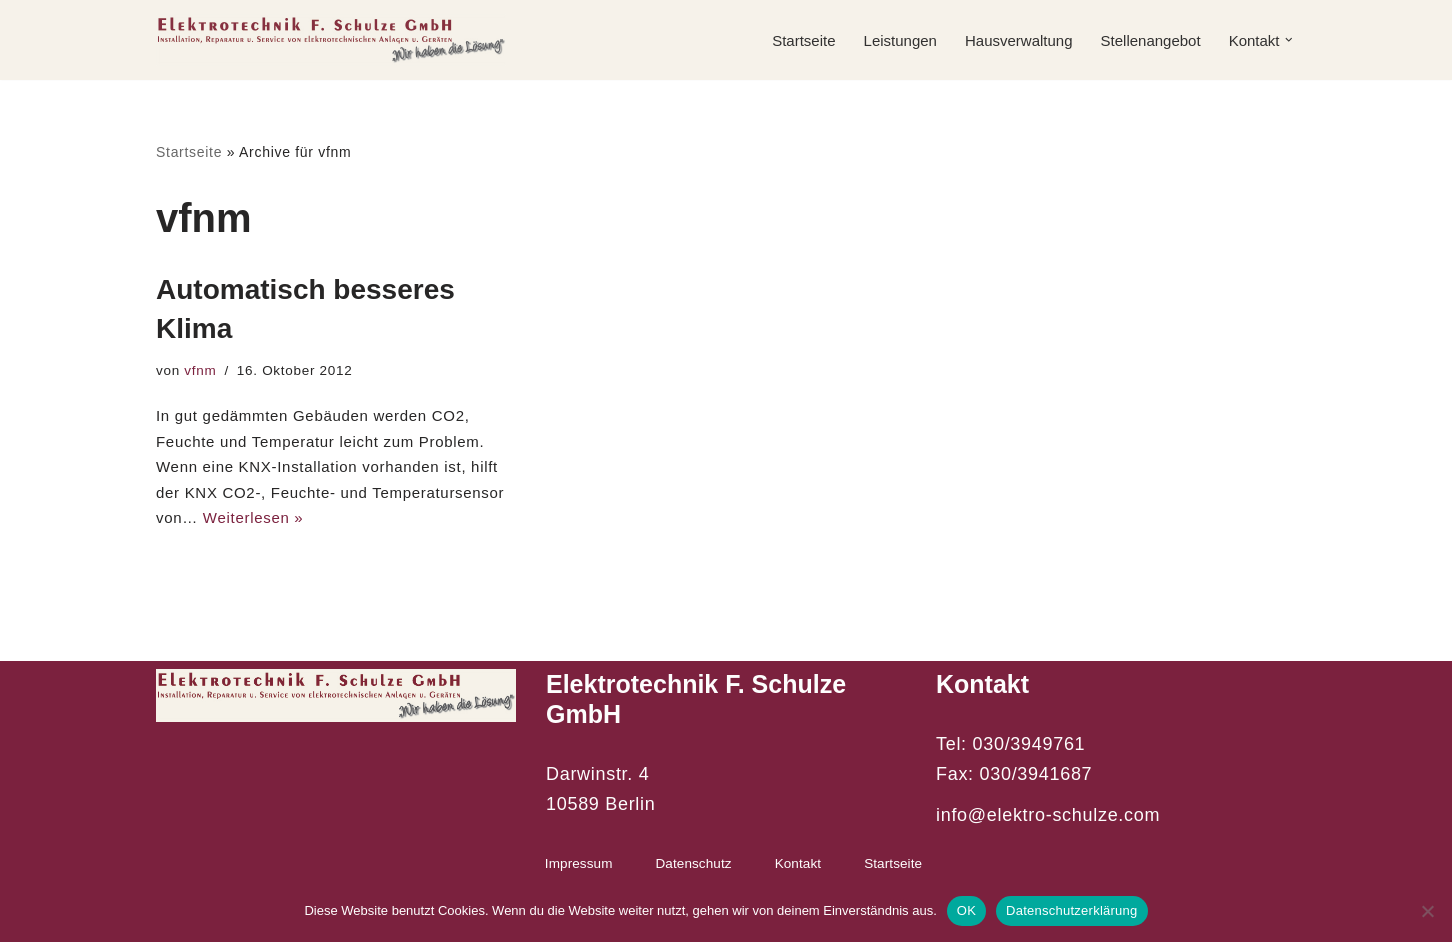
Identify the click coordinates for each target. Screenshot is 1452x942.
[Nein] (1427, 911)
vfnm (200, 370)
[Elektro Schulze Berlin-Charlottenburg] (331, 40)
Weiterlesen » (253, 517)
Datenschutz (694, 863)
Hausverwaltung (1019, 40)
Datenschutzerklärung (1071, 910)
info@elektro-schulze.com (1048, 815)
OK (966, 910)
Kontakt (798, 863)
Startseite (803, 40)
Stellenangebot (1151, 40)
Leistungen (900, 40)
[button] (1289, 40)
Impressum (579, 863)
